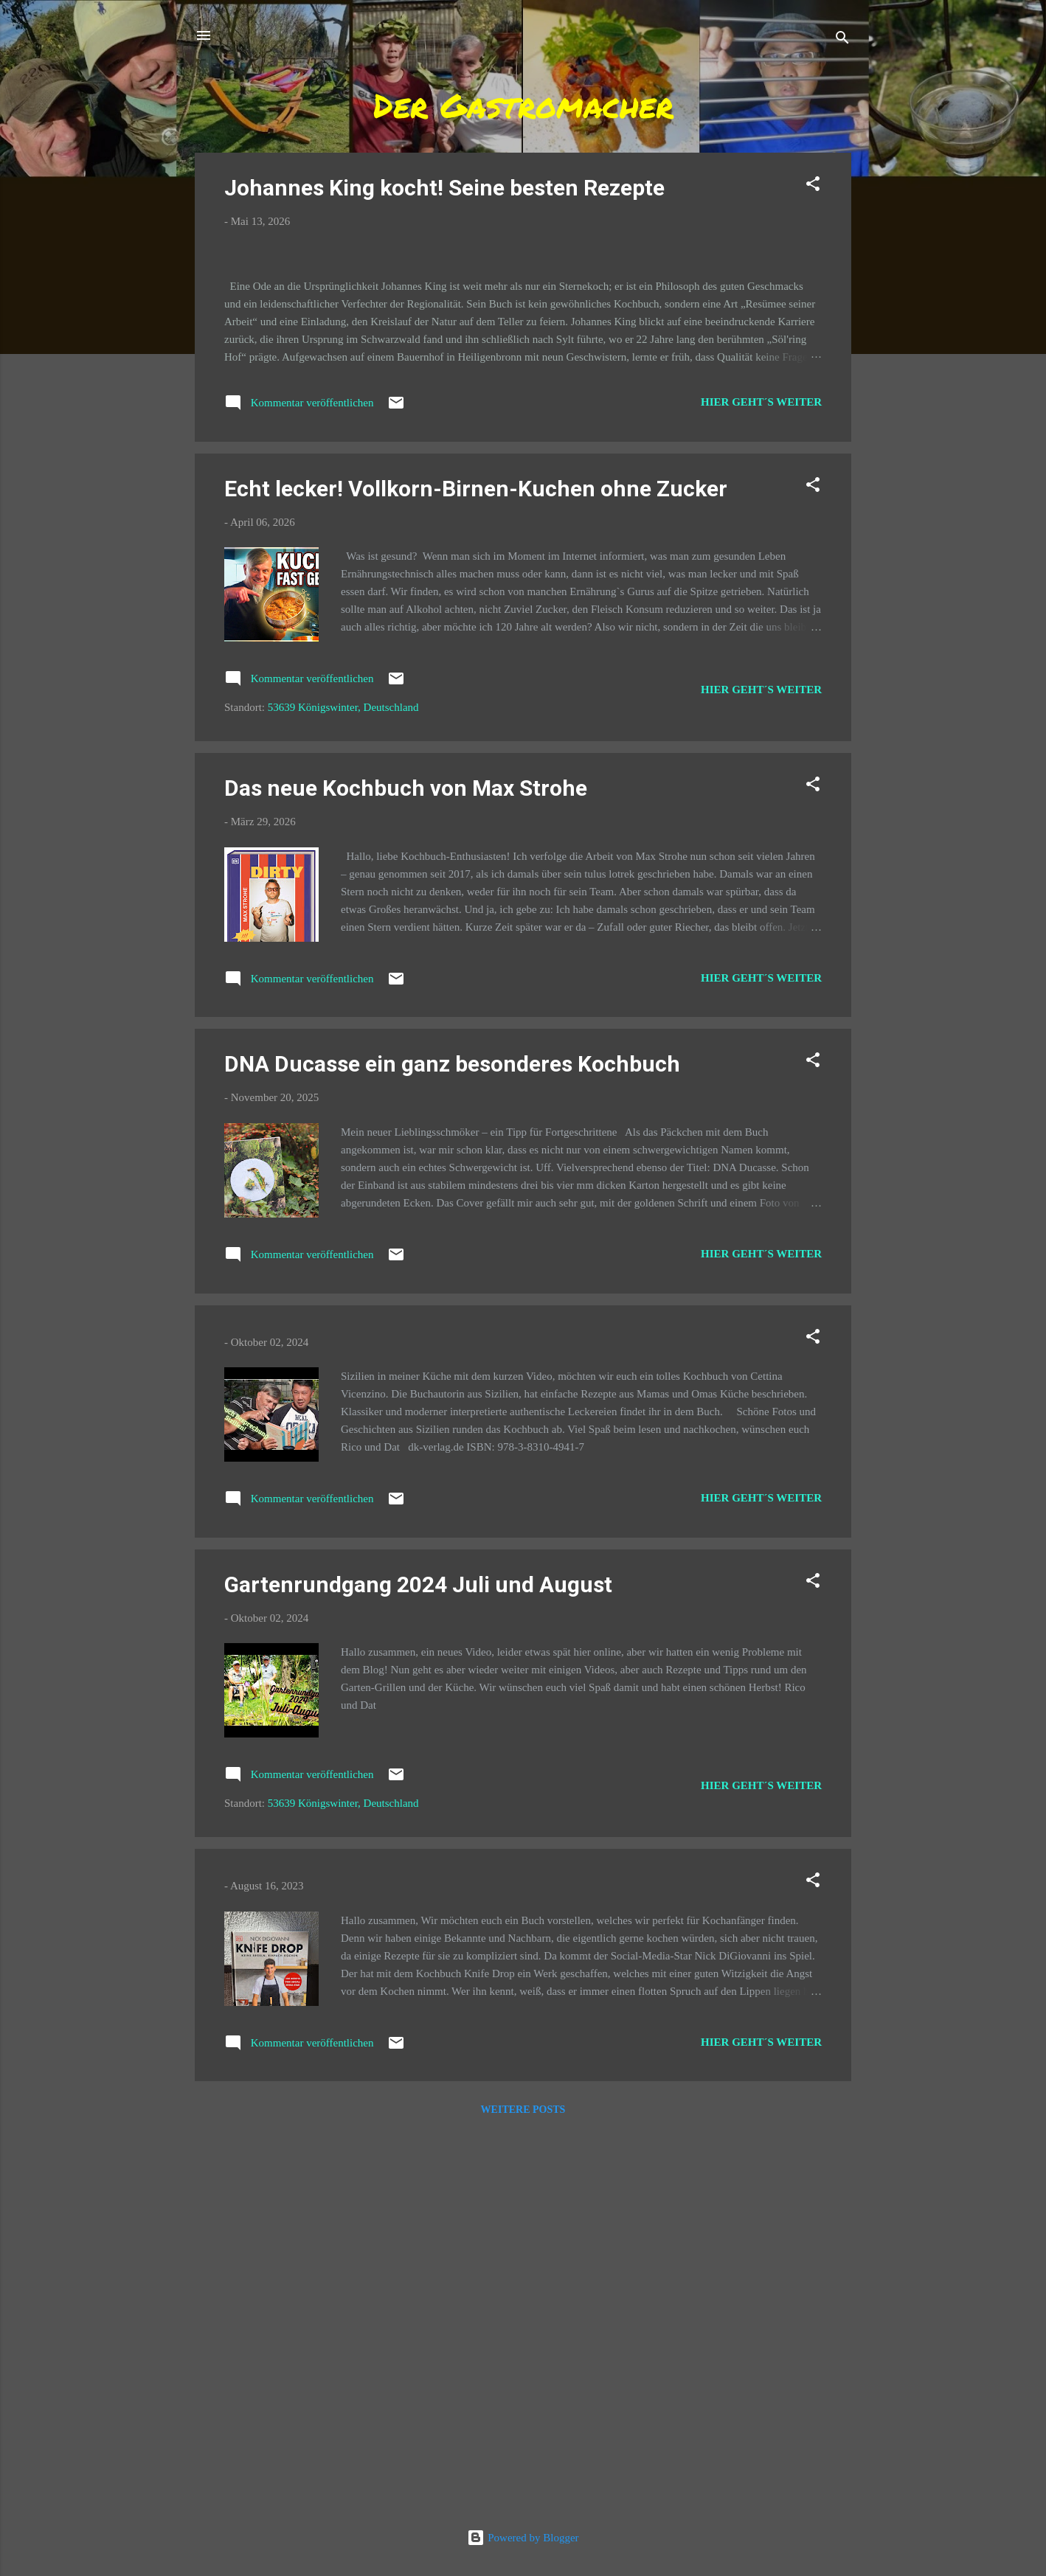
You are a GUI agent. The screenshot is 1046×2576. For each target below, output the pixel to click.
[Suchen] (842, 40)
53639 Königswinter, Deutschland (343, 1087)
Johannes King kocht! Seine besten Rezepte (444, 188)
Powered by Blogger (522, 2538)
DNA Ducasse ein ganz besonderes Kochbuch (452, 1444)
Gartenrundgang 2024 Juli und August (418, 1963)
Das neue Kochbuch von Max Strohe (405, 1167)
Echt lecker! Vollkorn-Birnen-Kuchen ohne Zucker (475, 868)
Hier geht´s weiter (761, 781)
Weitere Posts (523, 2489)
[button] (813, 186)
